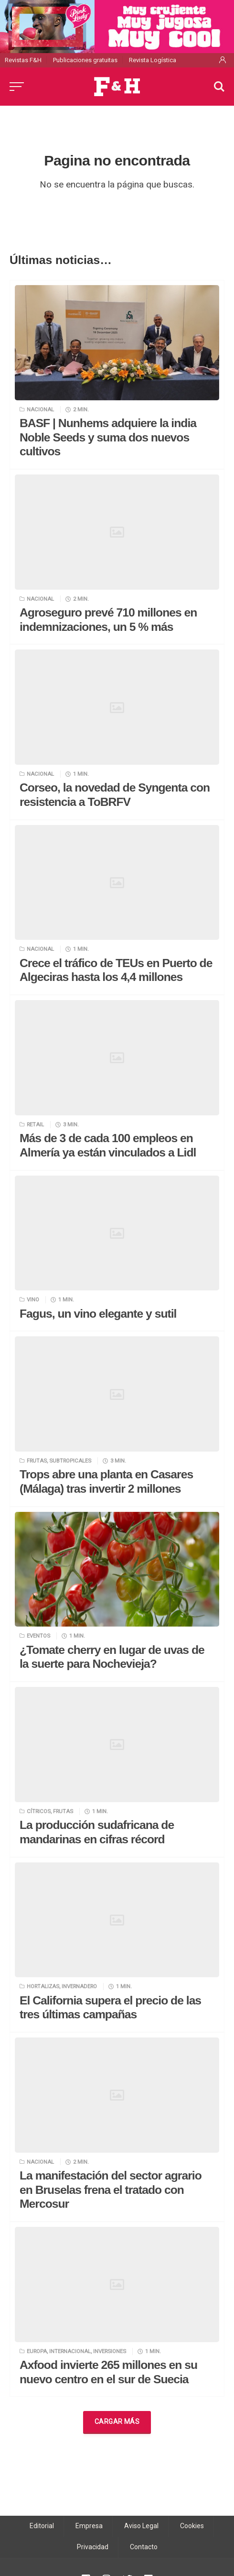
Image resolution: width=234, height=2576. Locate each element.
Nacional (40, 409)
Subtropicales (70, 1460)
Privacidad (92, 2547)
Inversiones (109, 2351)
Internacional (70, 2351)
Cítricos (39, 1811)
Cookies (192, 2526)
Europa (37, 2351)
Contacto (144, 2547)
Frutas (37, 1460)
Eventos (38, 1635)
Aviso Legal (141, 2526)
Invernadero (79, 1986)
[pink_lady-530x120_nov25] (117, 26)
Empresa (89, 2526)
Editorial (42, 2526)
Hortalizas (43, 1986)
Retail (35, 1124)
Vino (33, 1299)
